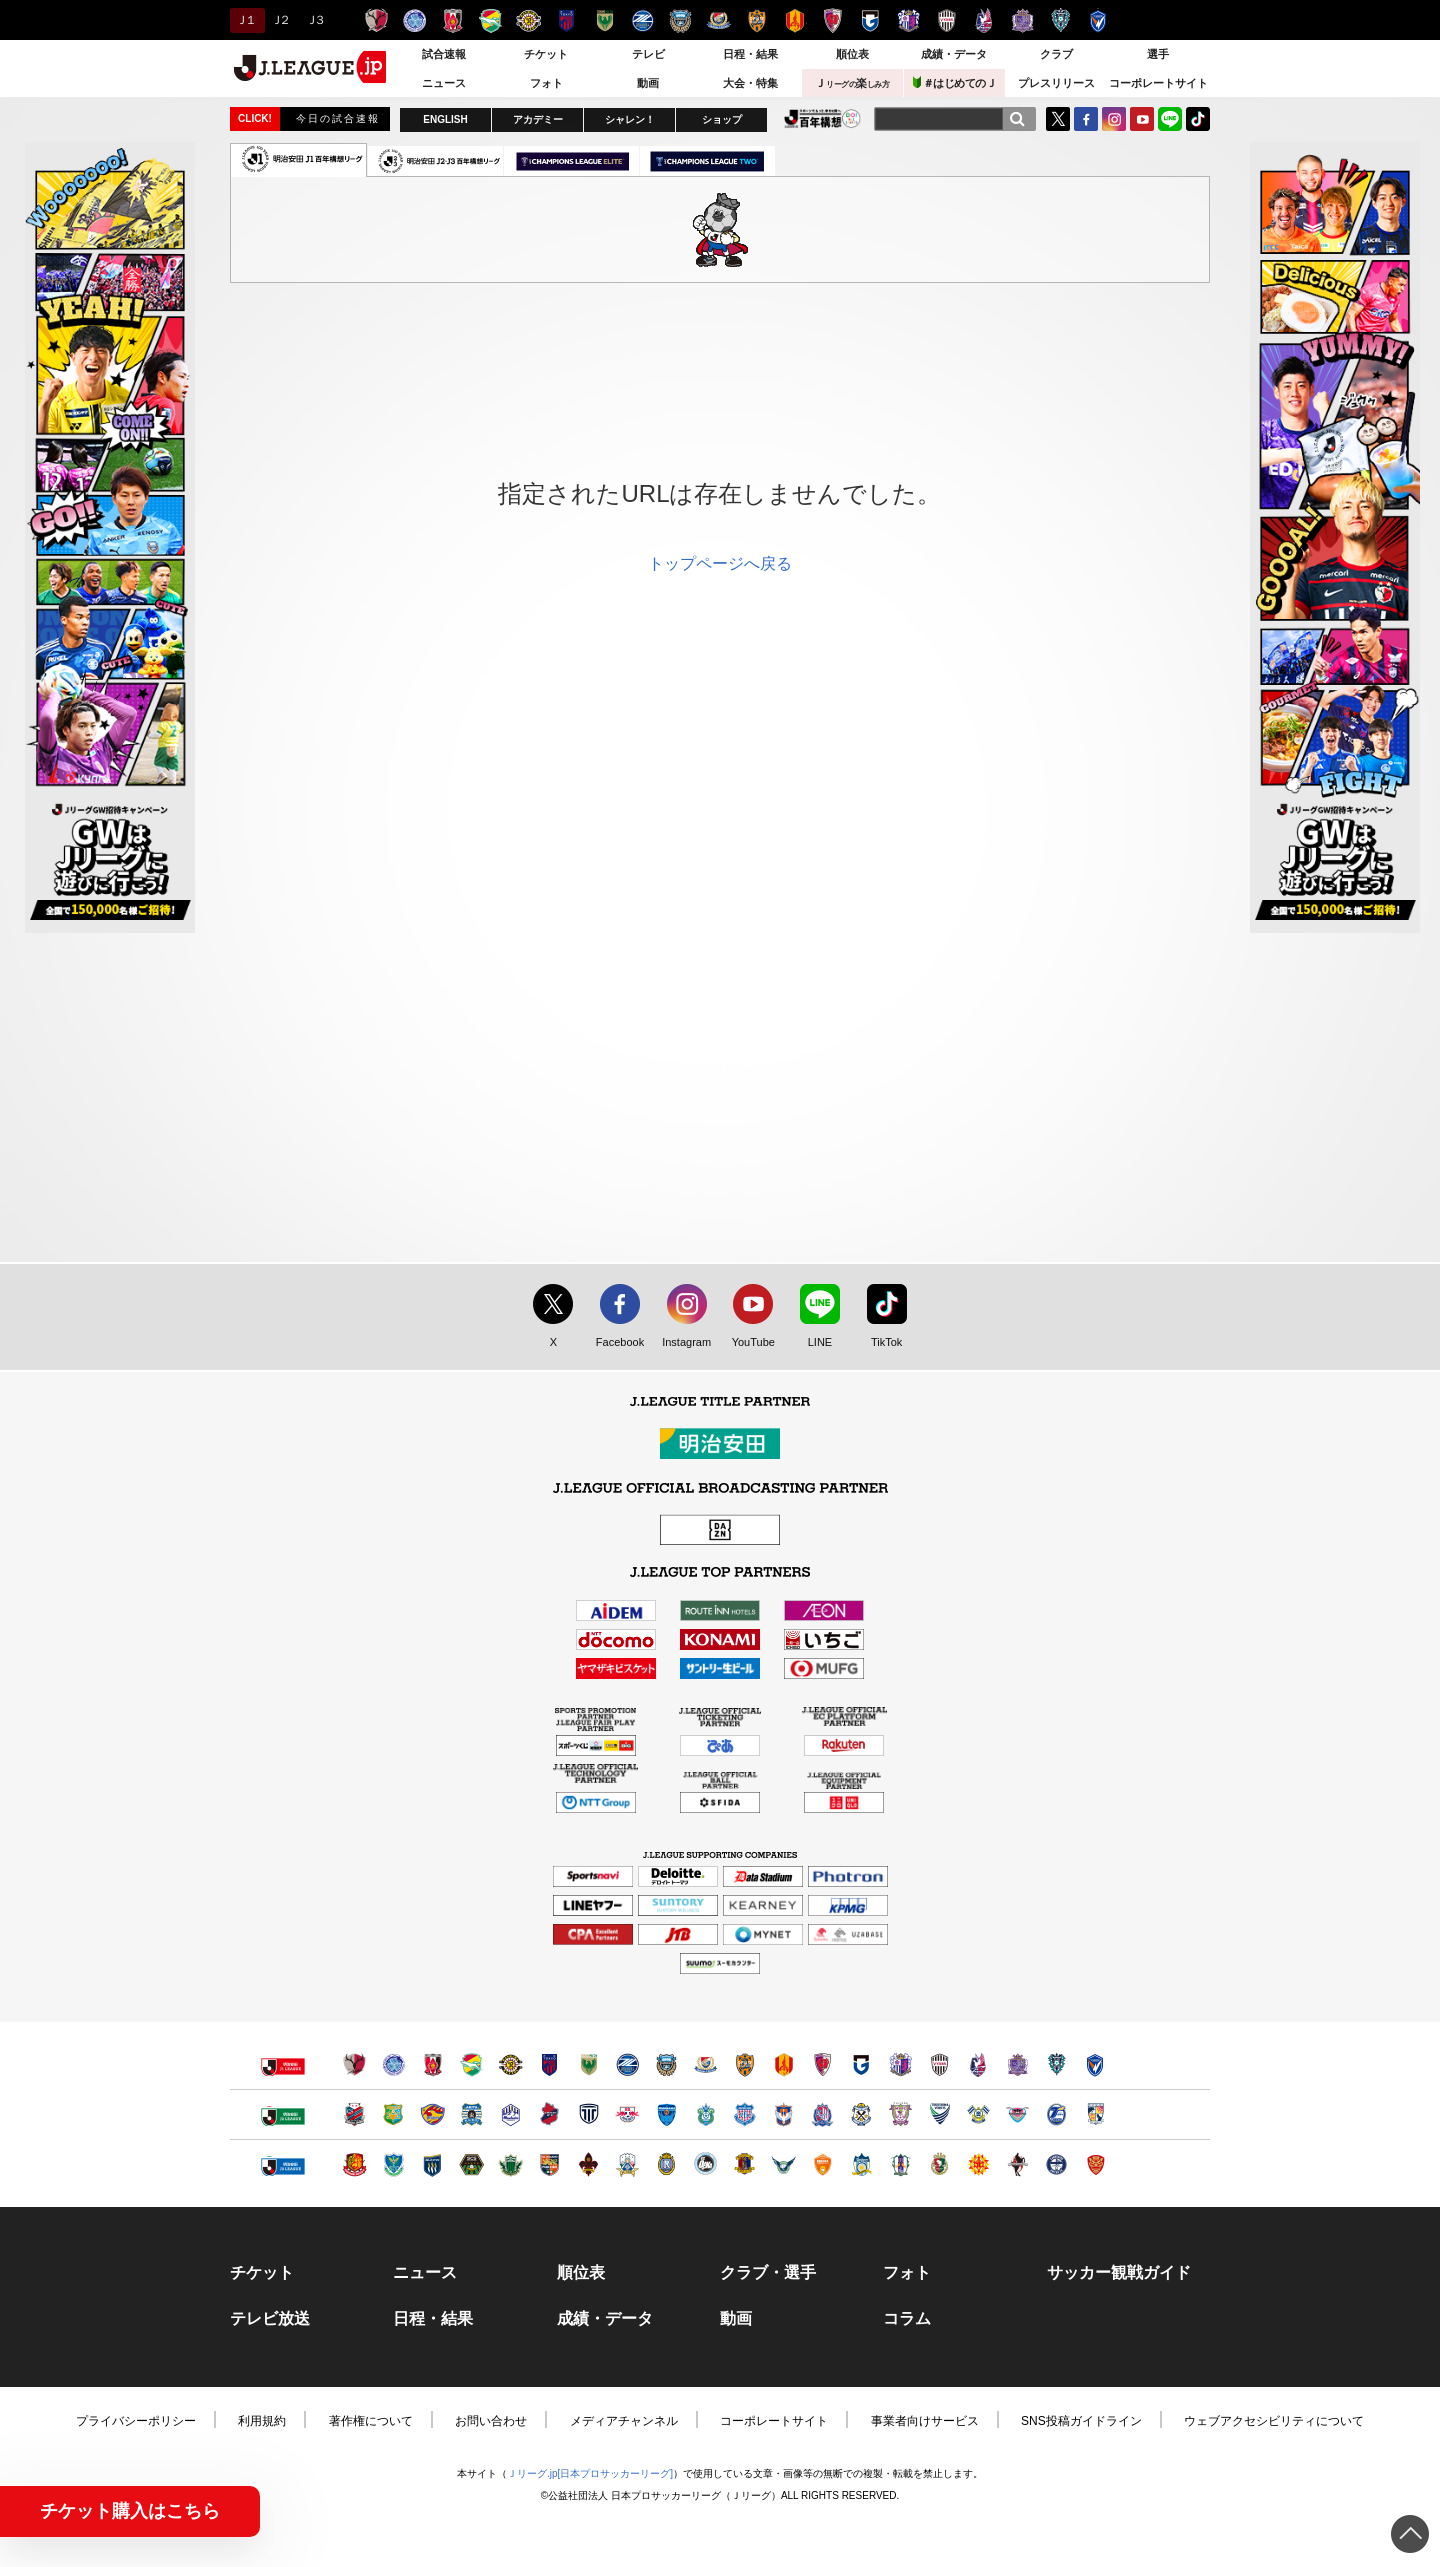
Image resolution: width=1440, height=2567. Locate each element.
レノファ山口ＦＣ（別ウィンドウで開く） (822, 2164)
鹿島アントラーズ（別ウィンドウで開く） (354, 2064)
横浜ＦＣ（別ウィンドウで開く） (666, 2114)
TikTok (1198, 119)
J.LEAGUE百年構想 (822, 118)
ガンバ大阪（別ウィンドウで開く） (861, 2064)
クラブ (1056, 54)
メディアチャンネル (624, 2421)
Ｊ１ (244, 20)
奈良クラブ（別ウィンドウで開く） (744, 2164)
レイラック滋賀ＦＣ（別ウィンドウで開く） (666, 2164)
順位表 (852, 54)
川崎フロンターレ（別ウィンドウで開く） (666, 2064)
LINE (1170, 119)
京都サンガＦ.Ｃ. (832, 20)
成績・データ (954, 54)
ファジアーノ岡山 (984, 20)
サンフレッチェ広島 (1022, 20)
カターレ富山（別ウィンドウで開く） (822, 2114)
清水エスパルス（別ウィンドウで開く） (744, 2064)
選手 (1158, 54)
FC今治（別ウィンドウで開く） (978, 2114)
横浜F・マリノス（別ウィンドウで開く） (705, 2064)
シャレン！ (630, 119)
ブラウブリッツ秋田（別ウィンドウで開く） (471, 2114)
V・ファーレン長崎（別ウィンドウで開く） (1095, 2064)
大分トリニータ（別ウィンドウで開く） (1056, 2114)
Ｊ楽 (852, 83)
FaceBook (1086, 119)
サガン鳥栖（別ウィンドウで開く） (1017, 2114)
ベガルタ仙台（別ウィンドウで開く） (432, 2114)
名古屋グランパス (794, 20)
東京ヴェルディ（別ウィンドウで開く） (588, 2064)
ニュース (444, 83)
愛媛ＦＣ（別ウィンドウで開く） (900, 2164)
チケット (546, 54)
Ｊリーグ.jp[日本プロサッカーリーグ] (590, 2473)
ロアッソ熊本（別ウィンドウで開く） (1017, 2164)
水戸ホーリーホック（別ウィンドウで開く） (393, 2064)
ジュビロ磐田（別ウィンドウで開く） (861, 2114)
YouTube (1142, 119)
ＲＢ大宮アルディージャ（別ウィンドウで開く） (627, 2114)
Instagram (1114, 119)
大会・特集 (750, 83)
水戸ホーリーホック (414, 20)
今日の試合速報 (338, 118)
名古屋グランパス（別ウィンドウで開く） (783, 2064)
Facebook (615, 1343)
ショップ (722, 119)
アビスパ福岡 (1060, 20)
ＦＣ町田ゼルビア (642, 20)
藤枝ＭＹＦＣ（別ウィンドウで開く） (900, 2114)
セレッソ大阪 (908, 20)
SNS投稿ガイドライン (1081, 2421)
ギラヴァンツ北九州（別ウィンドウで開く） (978, 2164)
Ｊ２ (279, 20)
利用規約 (262, 2421)
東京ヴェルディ (604, 20)
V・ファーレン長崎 (1098, 20)
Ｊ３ (314, 20)
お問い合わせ (491, 2421)
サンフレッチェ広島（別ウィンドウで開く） (1017, 2064)
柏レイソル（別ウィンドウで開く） (510, 2064)
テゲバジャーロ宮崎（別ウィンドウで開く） (1095, 2114)
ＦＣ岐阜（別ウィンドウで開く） (627, 2164)
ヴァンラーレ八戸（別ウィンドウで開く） (393, 2114)
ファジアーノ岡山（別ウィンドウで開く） (978, 2064)
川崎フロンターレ (680, 20)
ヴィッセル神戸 (946, 20)
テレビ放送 (270, 2319)
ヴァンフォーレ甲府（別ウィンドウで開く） (744, 2114)
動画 (648, 83)
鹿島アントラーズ (376, 20)
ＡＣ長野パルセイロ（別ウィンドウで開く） (549, 2164)
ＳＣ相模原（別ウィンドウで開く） (471, 2164)
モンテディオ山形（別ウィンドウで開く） (510, 2114)
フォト (546, 83)
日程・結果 (750, 54)
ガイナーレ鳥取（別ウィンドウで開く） (783, 2164)
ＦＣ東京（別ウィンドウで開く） (549, 2064)
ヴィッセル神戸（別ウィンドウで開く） (939, 2064)
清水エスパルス (756, 20)
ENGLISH (445, 119)
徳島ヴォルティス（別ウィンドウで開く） (939, 2114)
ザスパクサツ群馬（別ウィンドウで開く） (432, 2164)
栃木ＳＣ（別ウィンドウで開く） (393, 2164)
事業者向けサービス (925, 2421)
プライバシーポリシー (136, 2421)
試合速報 (444, 54)
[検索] (1017, 119)
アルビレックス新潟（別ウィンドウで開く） (783, 2114)
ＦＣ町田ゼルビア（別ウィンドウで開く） (627, 2064)
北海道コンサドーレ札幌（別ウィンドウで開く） (354, 2114)
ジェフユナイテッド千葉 (490, 20)
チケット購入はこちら (130, 2511)
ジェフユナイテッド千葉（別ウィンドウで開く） (471, 2064)
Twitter (1058, 119)
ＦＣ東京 (566, 20)
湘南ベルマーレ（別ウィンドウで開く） (705, 2114)
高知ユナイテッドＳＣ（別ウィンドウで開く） (939, 2164)
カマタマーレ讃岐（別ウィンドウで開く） (861, 2164)
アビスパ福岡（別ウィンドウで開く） (1056, 2064)
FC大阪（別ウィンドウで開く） (705, 2164)
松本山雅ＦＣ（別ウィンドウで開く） (510, 2164)
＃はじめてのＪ (955, 82)
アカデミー (538, 119)
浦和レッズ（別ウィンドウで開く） (432, 2064)
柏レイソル (528, 20)
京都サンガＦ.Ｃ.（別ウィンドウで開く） (822, 2064)
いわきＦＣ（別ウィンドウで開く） (549, 2114)
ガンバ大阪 (870, 20)
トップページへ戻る (720, 563)
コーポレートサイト (1158, 83)
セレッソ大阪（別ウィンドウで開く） (900, 2064)
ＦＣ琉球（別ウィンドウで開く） (1095, 2164)
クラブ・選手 (768, 2273)
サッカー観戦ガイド (1119, 2273)
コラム (907, 2319)
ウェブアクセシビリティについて (1274, 2421)
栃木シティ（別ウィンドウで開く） (588, 2114)
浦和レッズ (452, 20)
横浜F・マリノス (718, 20)
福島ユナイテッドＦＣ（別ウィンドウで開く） (354, 2164)
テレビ (648, 54)
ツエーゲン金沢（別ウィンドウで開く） (588, 2164)
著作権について (371, 2421)
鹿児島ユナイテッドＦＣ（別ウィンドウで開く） (1056, 2164)
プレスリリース (1056, 83)
